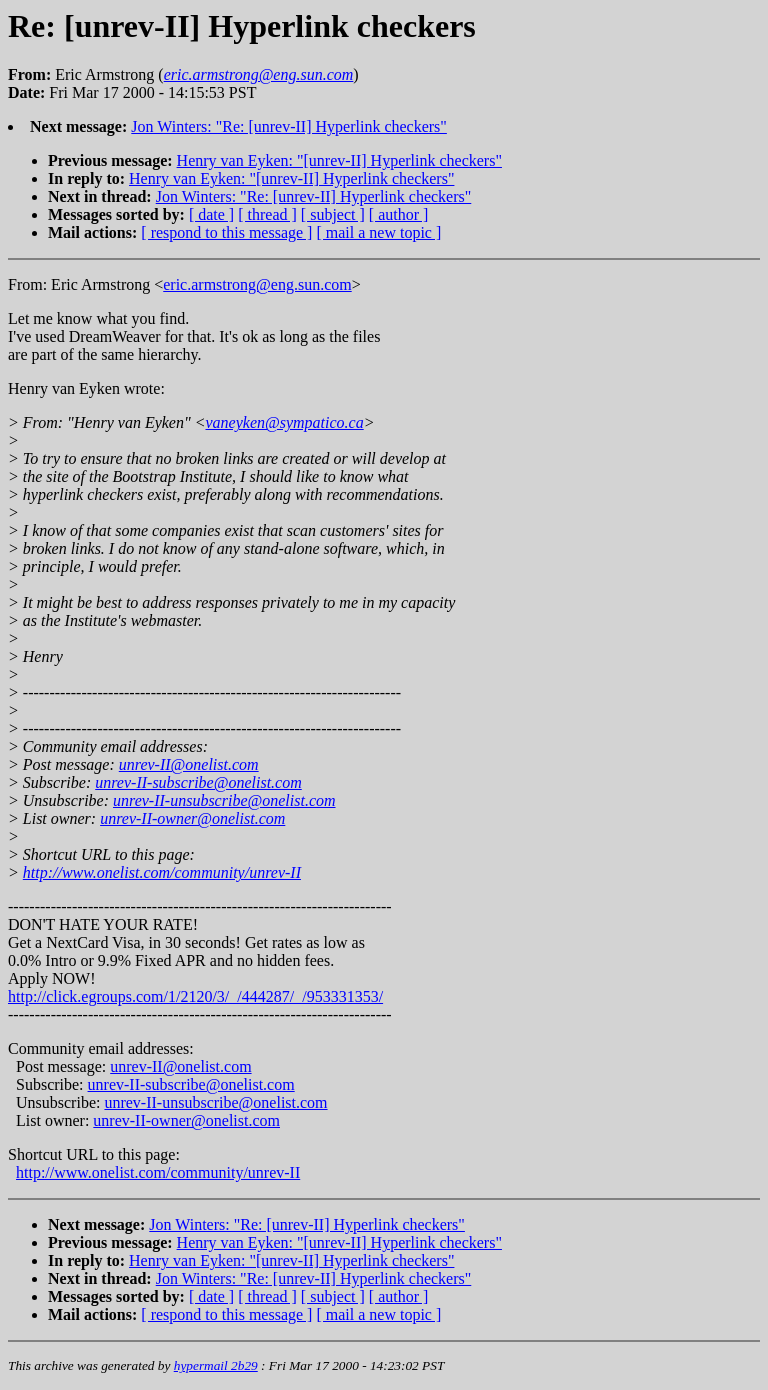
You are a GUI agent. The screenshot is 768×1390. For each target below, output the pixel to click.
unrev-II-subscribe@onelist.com (198, 782)
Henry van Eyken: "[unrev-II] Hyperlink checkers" (339, 160)
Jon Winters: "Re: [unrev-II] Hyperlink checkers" (289, 126)
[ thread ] (267, 214)
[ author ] (399, 214)
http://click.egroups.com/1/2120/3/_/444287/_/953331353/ (195, 996)
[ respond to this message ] (226, 232)
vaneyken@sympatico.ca (284, 422)
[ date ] (211, 214)
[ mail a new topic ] (378, 232)
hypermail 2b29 (216, 1365)
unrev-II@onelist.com (189, 764)
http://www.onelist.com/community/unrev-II (162, 872)
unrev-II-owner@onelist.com (192, 818)
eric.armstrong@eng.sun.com (257, 284)
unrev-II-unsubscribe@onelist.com (224, 800)
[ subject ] (333, 214)
